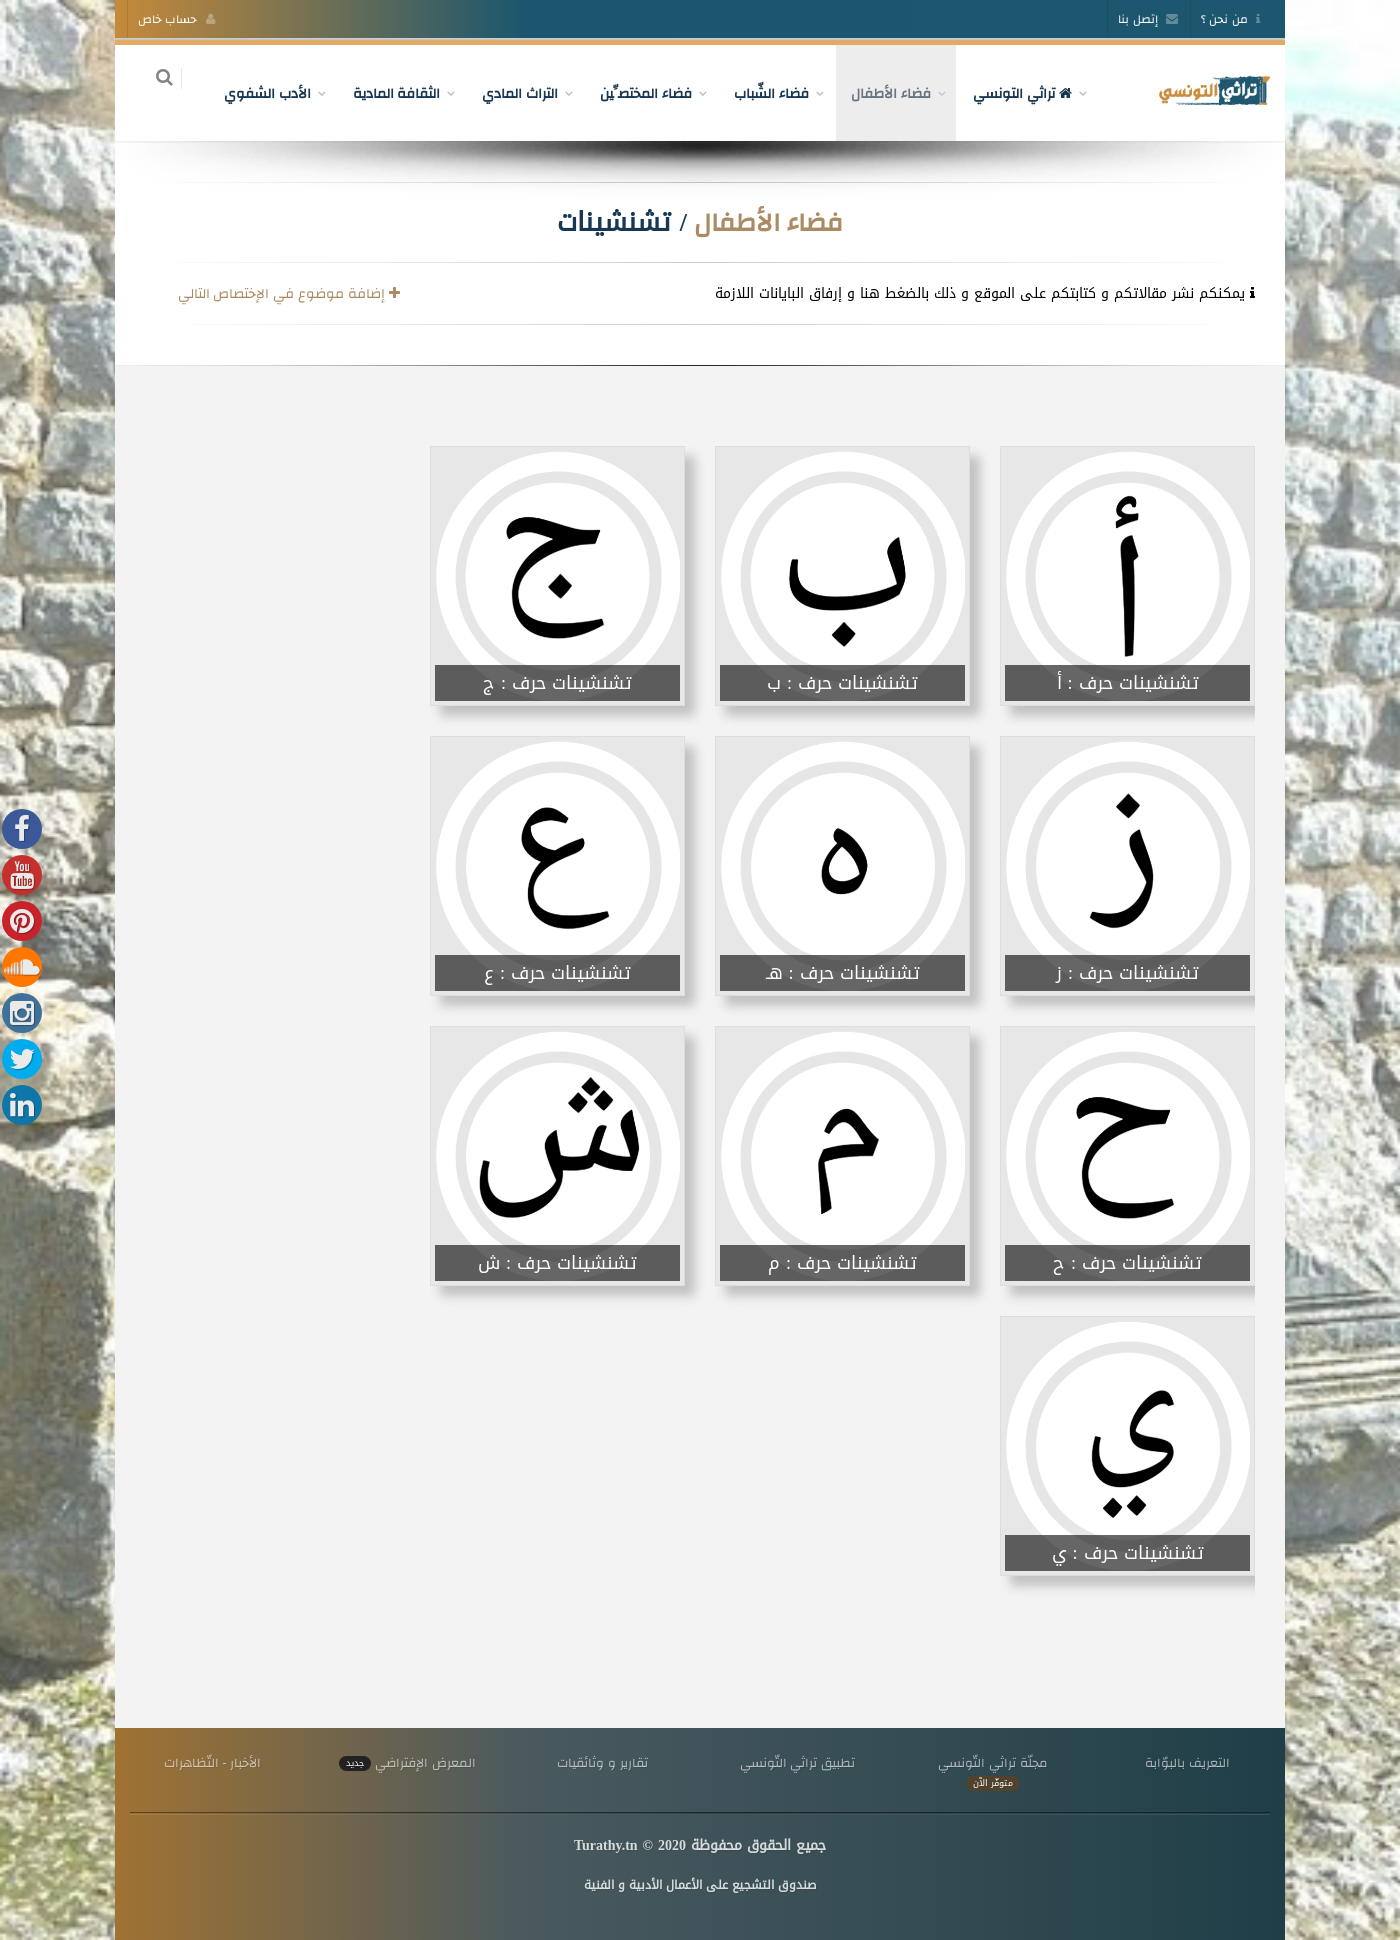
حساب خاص (176, 19)
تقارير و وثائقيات (602, 1762)
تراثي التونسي (1010, 93)
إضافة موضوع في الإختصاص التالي (289, 293)
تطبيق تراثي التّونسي (797, 1762)
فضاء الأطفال (879, 93)
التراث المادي (509, 93)
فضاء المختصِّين (635, 93)
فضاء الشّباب (760, 93)
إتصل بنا (1148, 19)
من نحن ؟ (1230, 19)
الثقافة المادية (385, 93)
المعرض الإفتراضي (407, 1762)
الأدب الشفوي (255, 93)
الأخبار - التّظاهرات (213, 1762)
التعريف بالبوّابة (1187, 1762)
